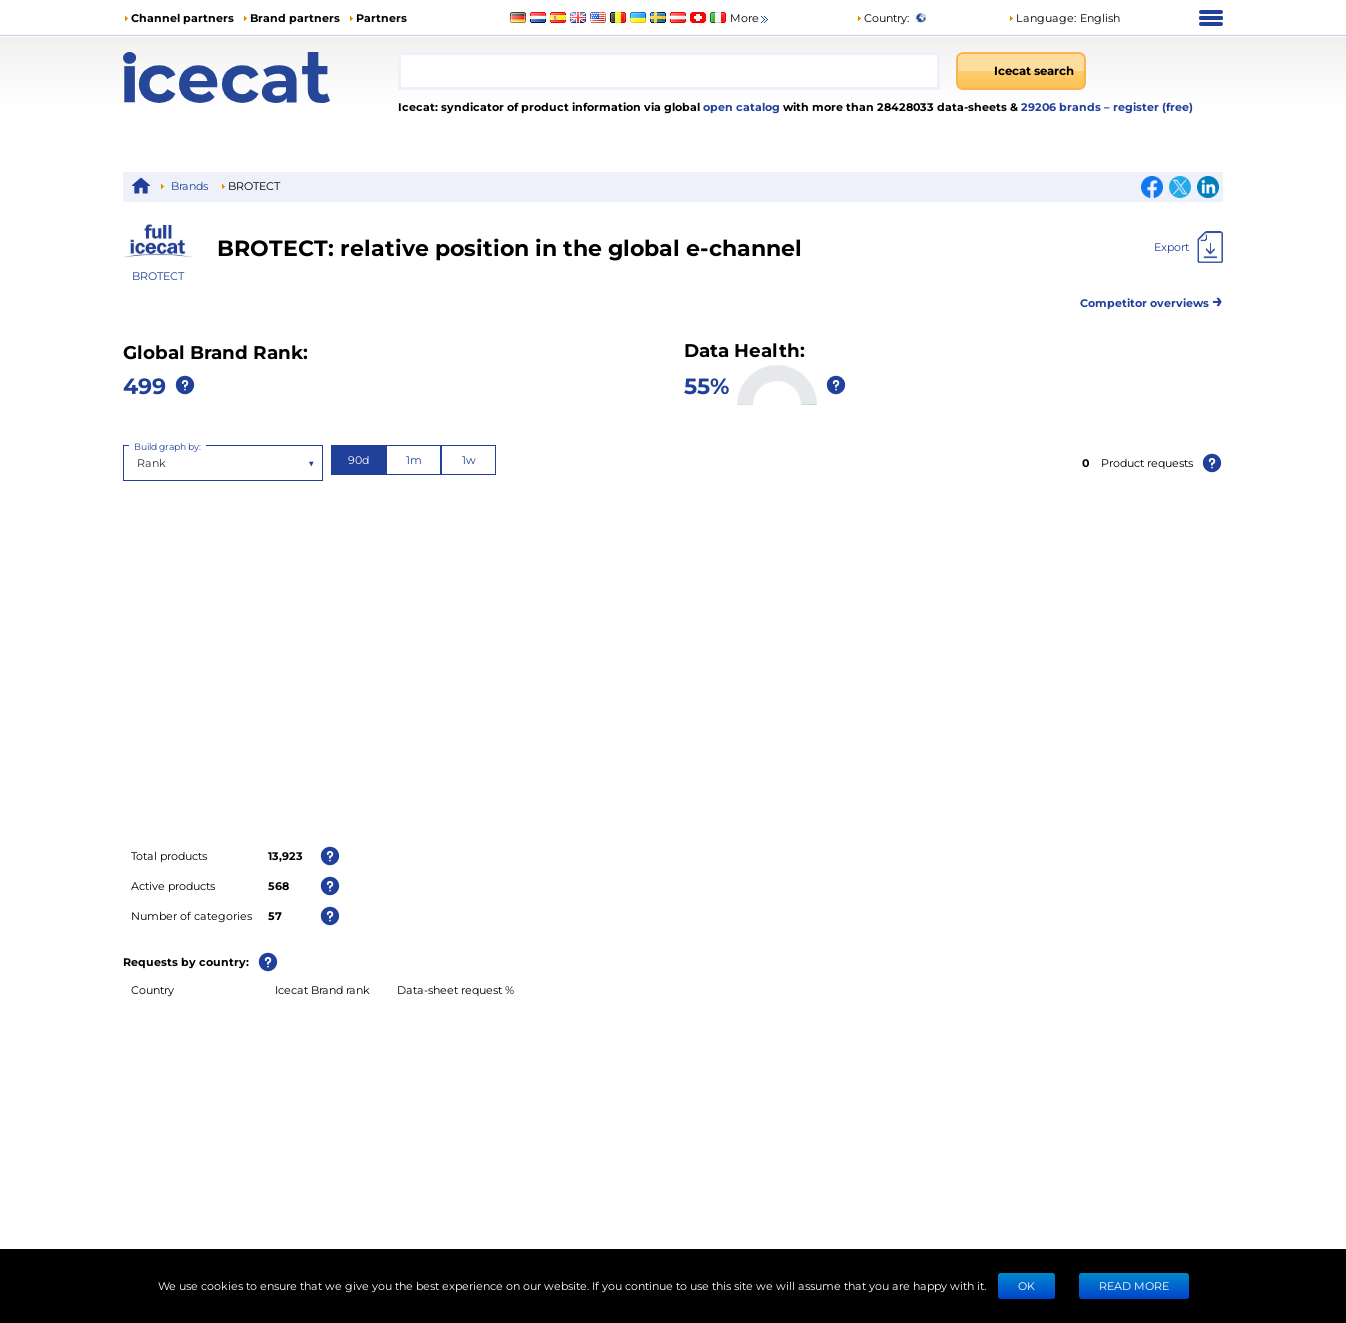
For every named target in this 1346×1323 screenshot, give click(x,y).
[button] (1064, 18)
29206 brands (1062, 106)
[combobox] (669, 71)
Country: (882, 17)
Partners (381, 17)
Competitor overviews (1151, 299)
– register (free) (1148, 106)
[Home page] (260, 77)
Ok (1026, 1285)
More (750, 18)
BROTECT (158, 275)
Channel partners (182, 17)
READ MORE (1134, 1285)
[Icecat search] (1021, 71)
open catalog (740, 106)
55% (706, 385)
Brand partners (295, 17)
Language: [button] (1042, 17)
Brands (189, 185)
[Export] (1188, 247)
